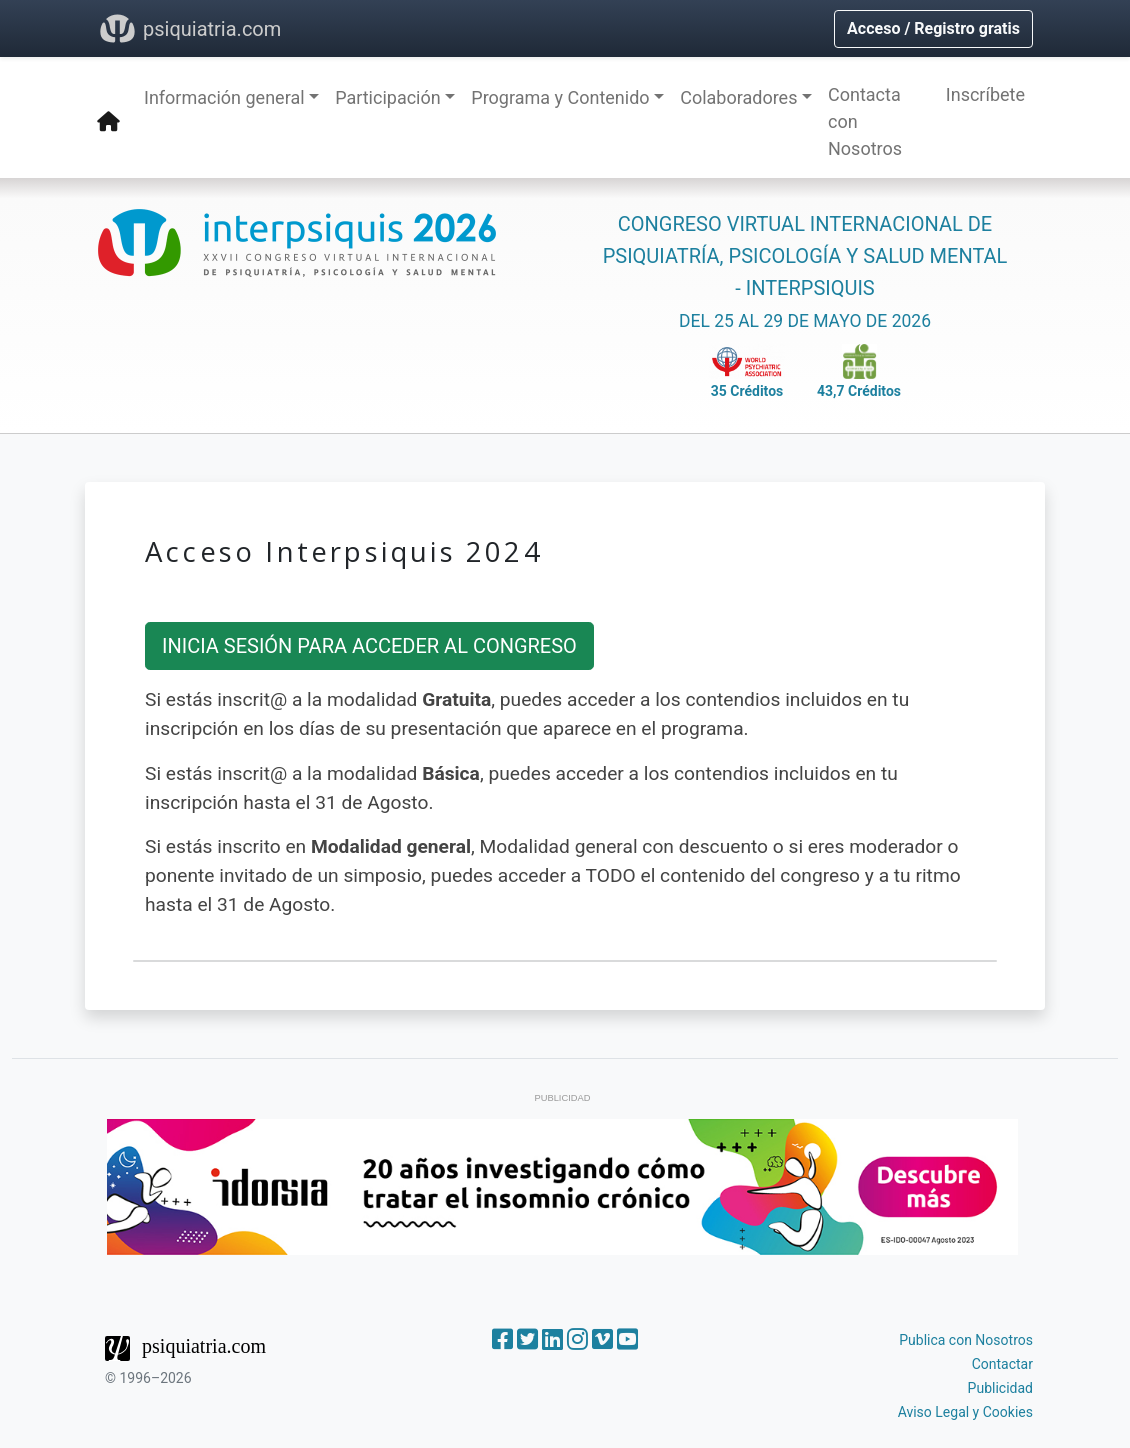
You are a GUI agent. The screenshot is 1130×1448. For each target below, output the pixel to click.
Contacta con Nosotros (865, 121)
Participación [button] (388, 97)
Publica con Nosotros (966, 1340)
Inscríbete (985, 94)
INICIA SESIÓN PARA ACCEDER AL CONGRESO (369, 646)
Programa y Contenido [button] (560, 97)
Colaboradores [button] (738, 97)
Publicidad (1000, 1388)
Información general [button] (224, 97)
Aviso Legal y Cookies (965, 1412)
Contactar (1002, 1364)
